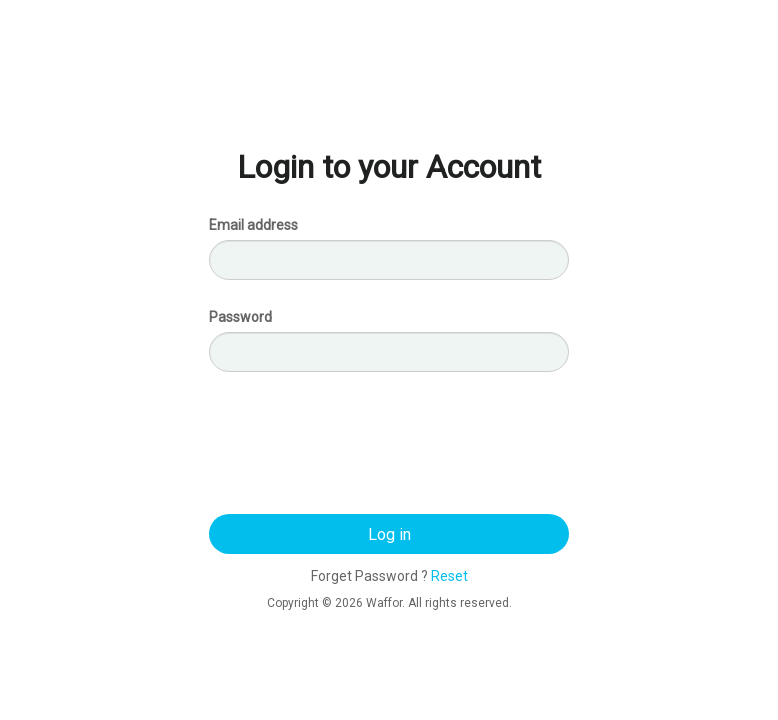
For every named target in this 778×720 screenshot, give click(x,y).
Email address (253, 225)
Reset (449, 576)
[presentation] (389, 448)
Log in (389, 534)
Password (240, 317)
